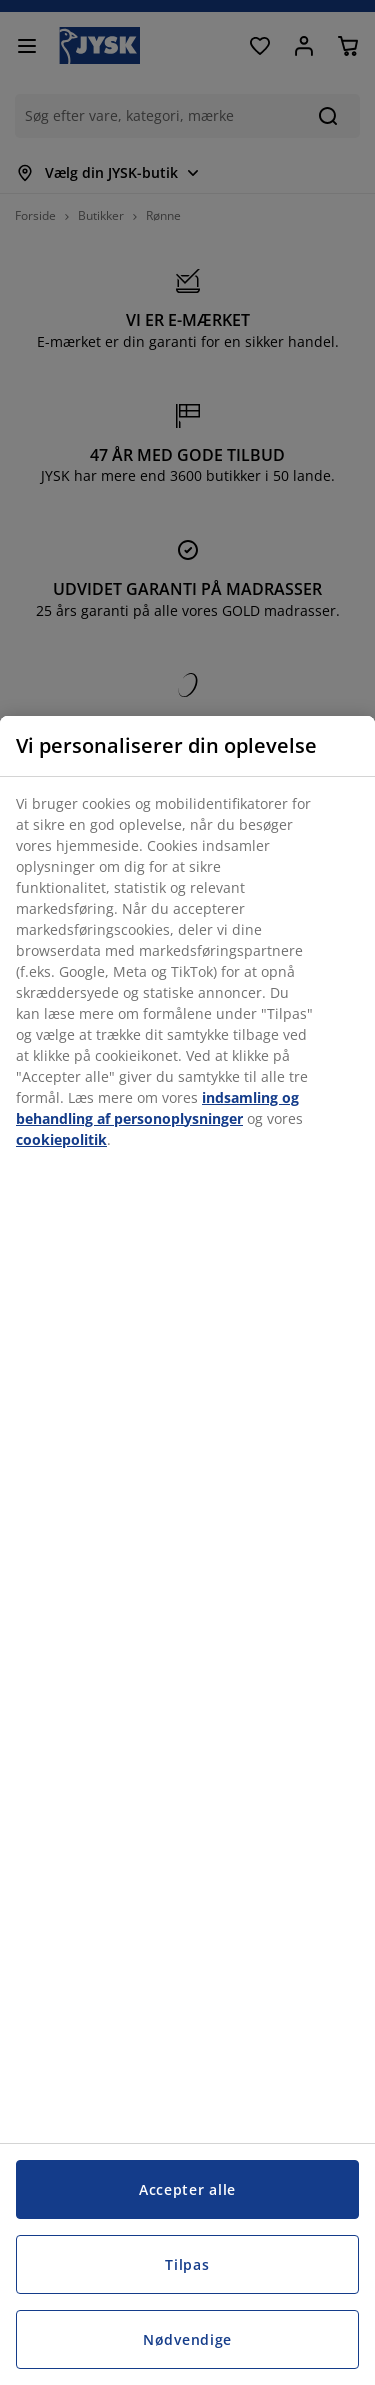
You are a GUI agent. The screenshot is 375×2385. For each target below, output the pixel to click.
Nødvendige (187, 2339)
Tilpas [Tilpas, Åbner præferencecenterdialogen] (187, 2264)
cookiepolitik (61, 1139)
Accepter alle (187, 2189)
